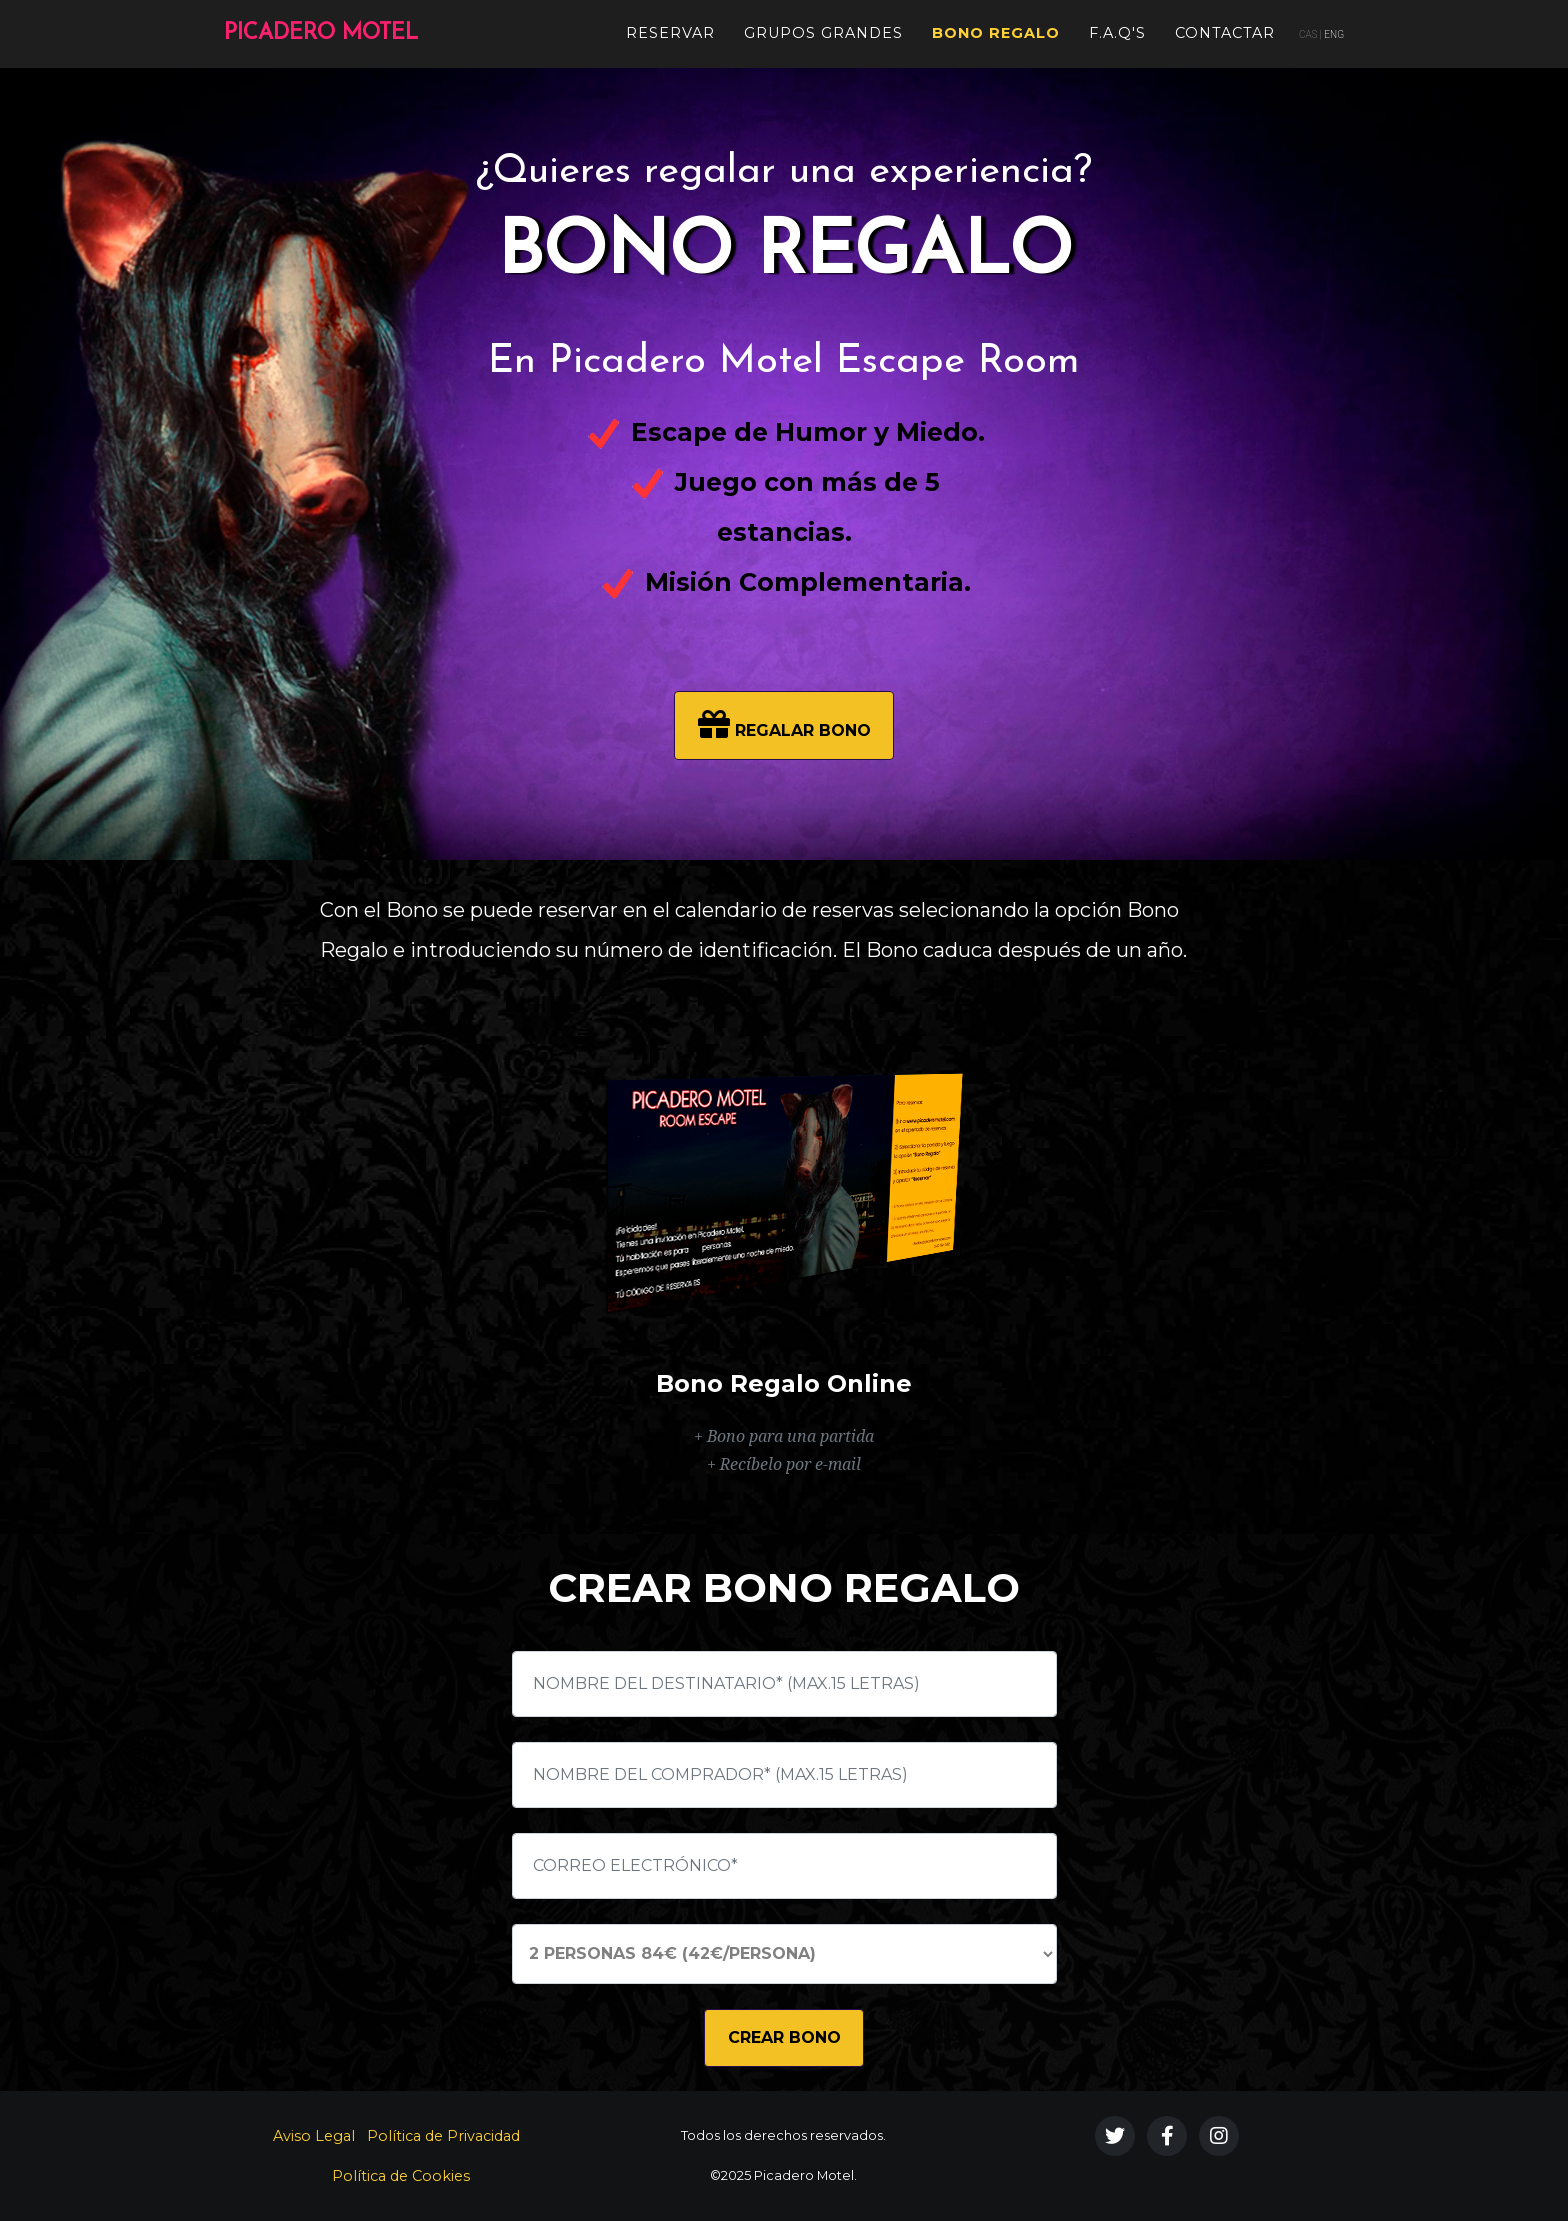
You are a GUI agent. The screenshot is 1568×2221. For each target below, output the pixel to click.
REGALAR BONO (784, 724)
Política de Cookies (401, 2176)
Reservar (670, 31)
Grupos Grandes (823, 31)
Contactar (1225, 31)
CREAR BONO (784, 2037)
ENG (1334, 32)
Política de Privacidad (443, 2136)
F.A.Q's (1117, 31)
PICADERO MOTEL (352, 32)
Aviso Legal (314, 2136)
